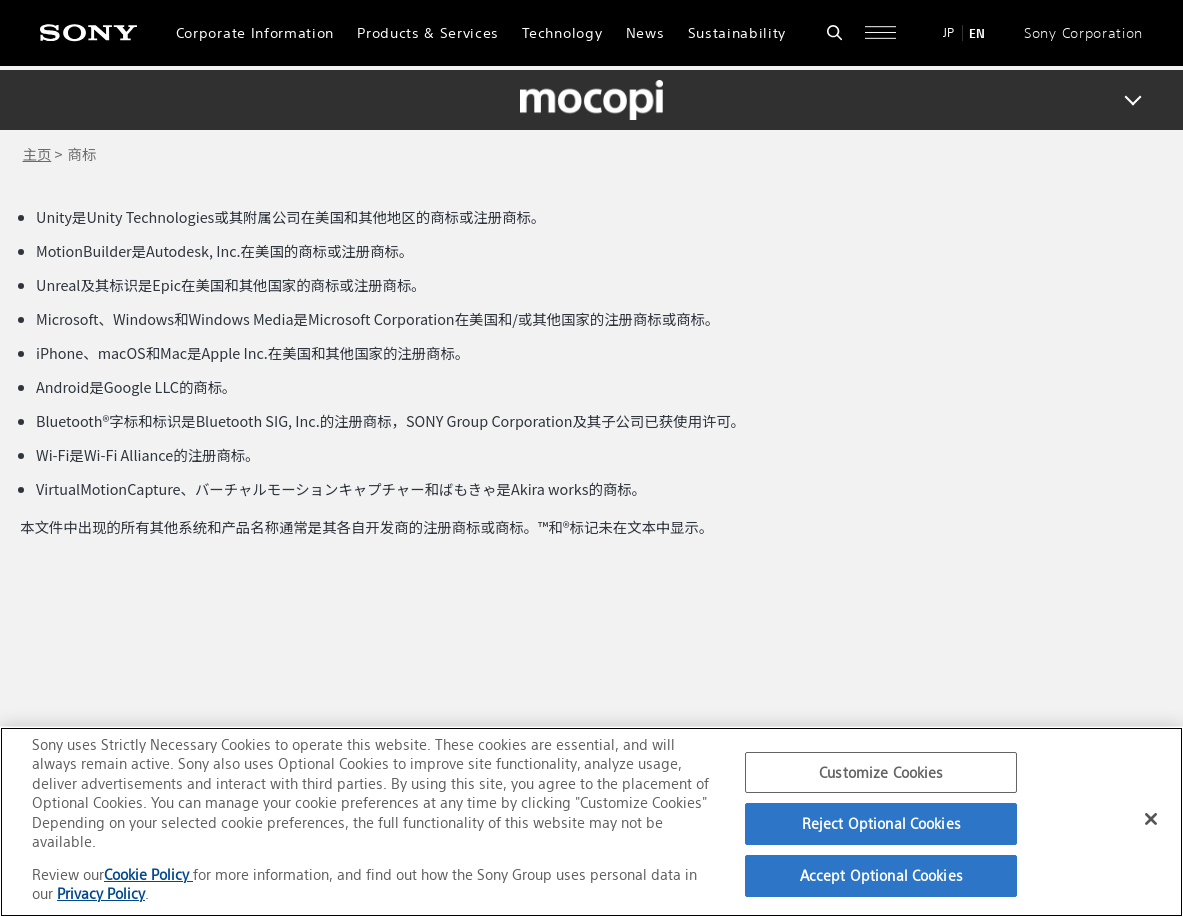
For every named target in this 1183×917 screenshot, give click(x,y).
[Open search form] (834, 32)
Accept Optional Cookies (881, 875)
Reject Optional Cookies (881, 823)
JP (948, 32)
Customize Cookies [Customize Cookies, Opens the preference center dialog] (881, 772)
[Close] (1151, 819)
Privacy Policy (101, 893)
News (645, 33)
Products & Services (428, 33)
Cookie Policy (148, 874)
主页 (37, 153)
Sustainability (737, 33)
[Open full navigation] (880, 32)
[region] (591, 822)
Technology (562, 33)
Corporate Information (255, 33)
